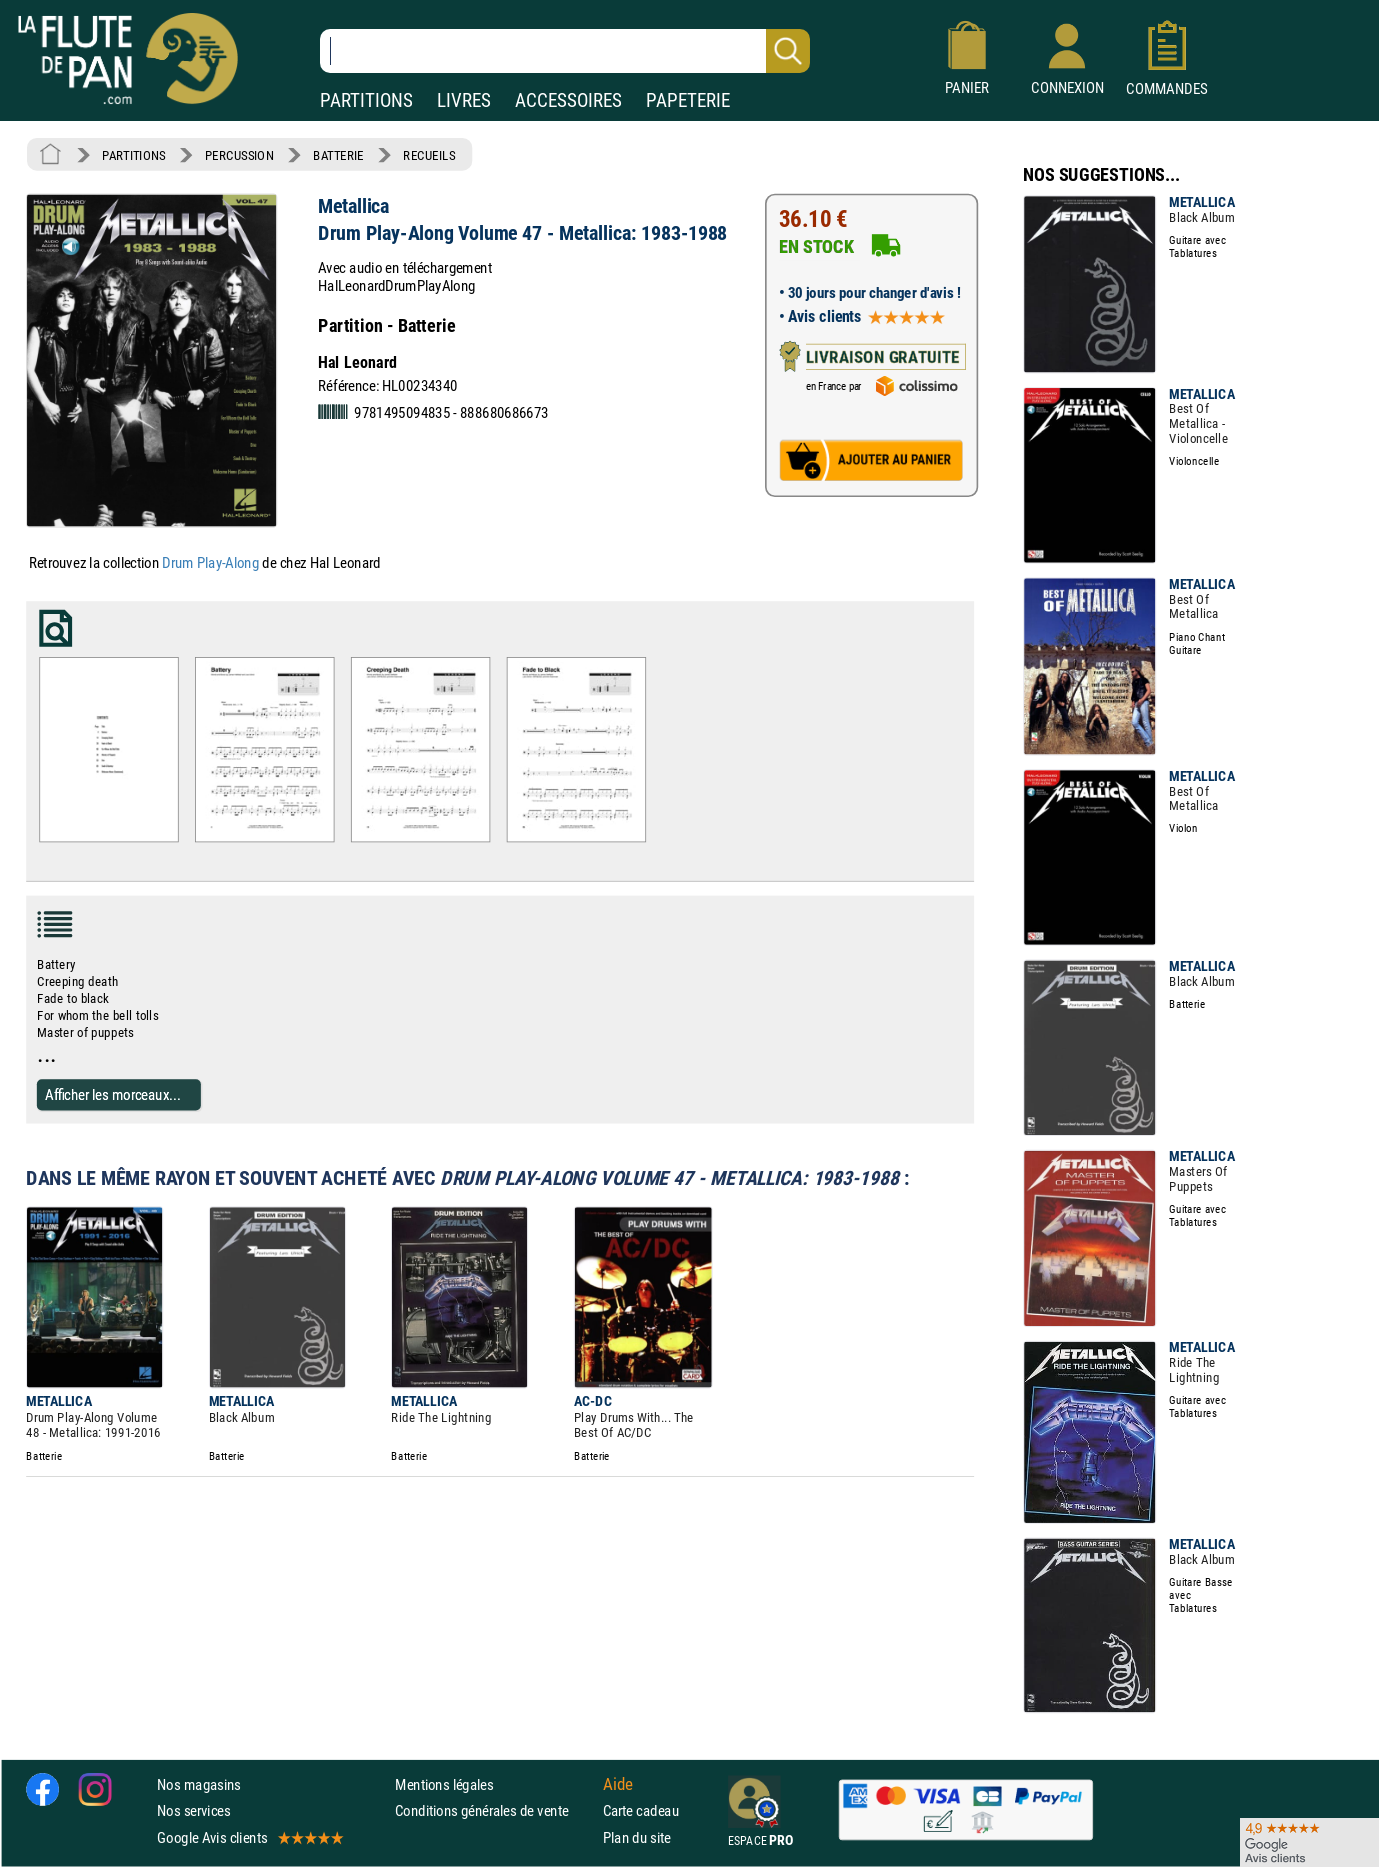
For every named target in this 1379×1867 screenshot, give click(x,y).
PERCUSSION (239, 155)
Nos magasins (199, 1784)
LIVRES (464, 100)
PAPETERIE (688, 100)
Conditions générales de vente (494, 1811)
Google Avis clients (249, 1837)
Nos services (193, 1811)
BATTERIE (338, 155)
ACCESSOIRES (568, 100)
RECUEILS (429, 155)
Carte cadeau (641, 1811)
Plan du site (637, 1837)
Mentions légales (444, 1784)
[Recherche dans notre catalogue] (565, 51)
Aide (618, 1785)
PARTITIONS (366, 100)
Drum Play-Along (210, 563)
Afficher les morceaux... (113, 1093)
